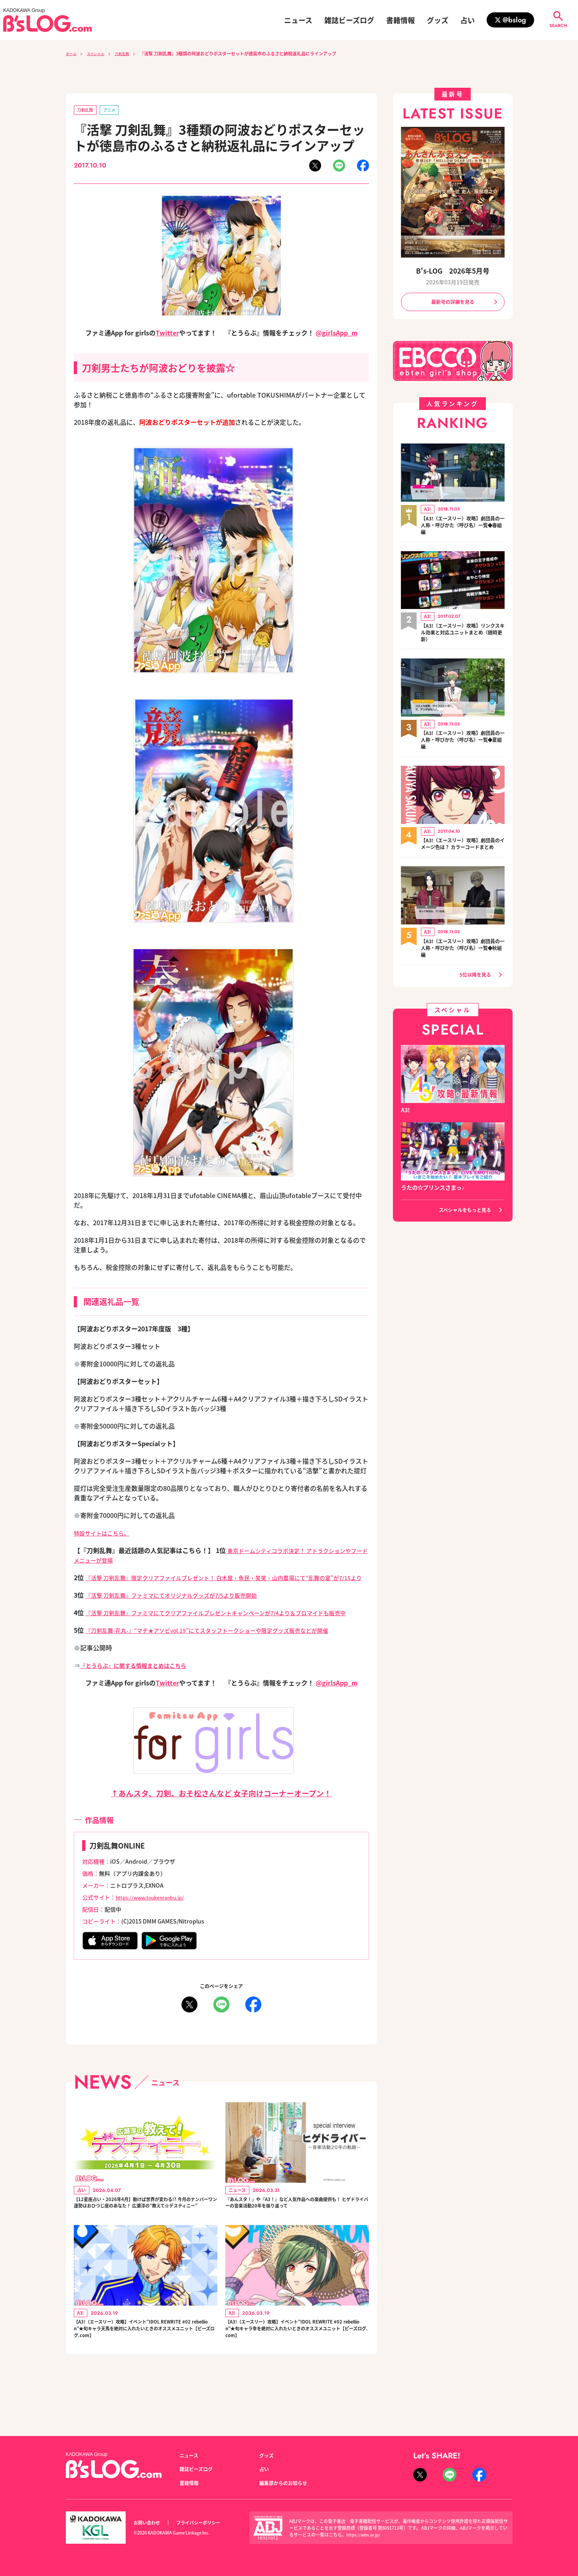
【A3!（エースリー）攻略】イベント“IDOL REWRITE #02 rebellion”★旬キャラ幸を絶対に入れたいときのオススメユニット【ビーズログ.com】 (296, 2369)
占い (467, 20)
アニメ (115, 110)
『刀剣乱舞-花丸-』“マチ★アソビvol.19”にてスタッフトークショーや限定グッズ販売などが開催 (224, 1651)
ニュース (298, 20)
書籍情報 (400, 20)
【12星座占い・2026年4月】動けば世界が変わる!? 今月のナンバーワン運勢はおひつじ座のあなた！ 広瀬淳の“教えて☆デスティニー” (144, 2231)
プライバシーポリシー (207, 2523)
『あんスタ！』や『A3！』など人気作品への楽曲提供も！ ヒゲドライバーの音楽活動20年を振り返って (296, 2231)
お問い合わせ (149, 2523)
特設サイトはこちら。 (106, 1534)
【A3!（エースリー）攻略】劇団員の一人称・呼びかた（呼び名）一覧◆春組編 (463, 528)
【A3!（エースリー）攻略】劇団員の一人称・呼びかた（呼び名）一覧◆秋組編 (463, 961)
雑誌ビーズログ (349, 20)
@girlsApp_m (336, 334)
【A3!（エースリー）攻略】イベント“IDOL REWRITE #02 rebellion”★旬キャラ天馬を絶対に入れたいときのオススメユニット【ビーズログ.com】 (145, 2369)
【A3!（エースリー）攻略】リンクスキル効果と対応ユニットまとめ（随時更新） (463, 636)
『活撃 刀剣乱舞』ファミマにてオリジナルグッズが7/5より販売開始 (183, 1606)
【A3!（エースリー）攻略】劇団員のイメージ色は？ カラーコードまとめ (461, 853)
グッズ (437, 20)
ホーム (72, 53)
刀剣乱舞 (131, 53)
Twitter (167, 334)
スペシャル (101, 53)
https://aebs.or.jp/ (364, 2534)
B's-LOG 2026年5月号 (452, 270)
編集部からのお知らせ (287, 2483)
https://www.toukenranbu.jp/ (156, 1918)
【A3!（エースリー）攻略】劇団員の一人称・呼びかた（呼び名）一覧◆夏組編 (463, 744)
